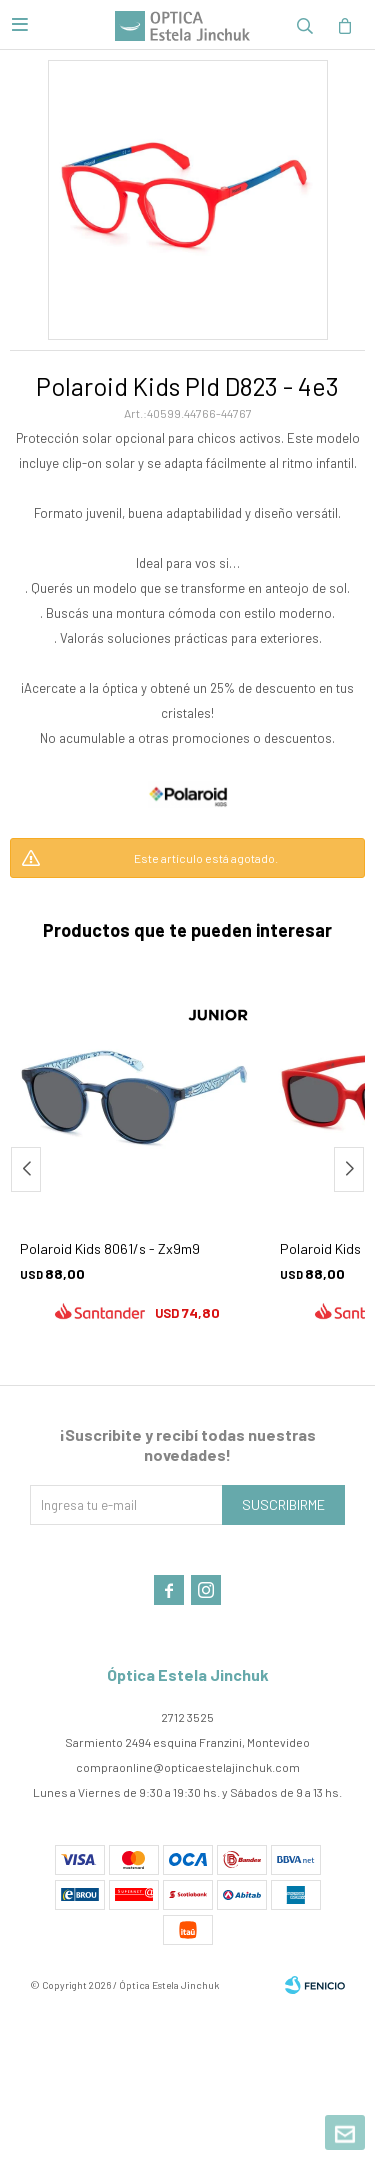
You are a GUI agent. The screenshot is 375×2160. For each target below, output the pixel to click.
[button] (349, 1169)
